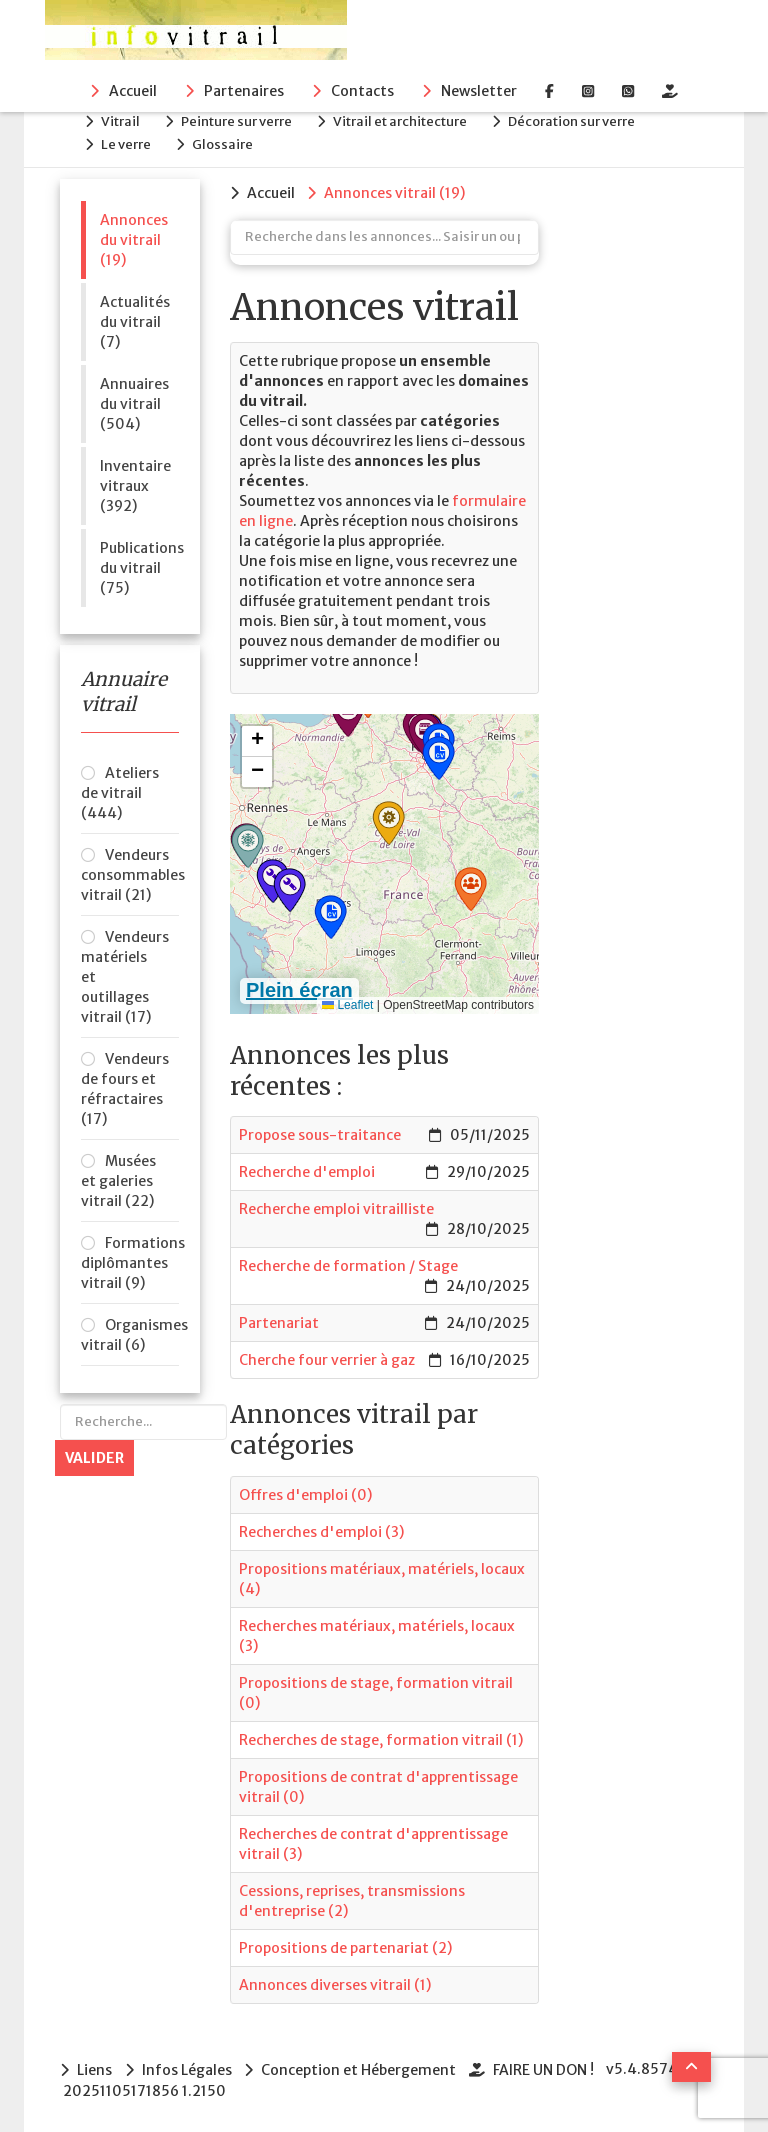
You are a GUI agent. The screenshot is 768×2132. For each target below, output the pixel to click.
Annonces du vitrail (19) (134, 236)
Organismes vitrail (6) (130, 1331)
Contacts (362, 91)
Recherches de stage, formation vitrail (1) (381, 1735)
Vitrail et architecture (409, 120)
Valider (94, 1454)
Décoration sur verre (583, 120)
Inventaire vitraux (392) (135, 482)
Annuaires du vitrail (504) (134, 400)
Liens (94, 2065)
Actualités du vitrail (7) (135, 318)
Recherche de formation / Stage (348, 1262)
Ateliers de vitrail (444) (120, 789)
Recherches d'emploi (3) (321, 1527)
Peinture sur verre (242, 120)
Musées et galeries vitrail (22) (118, 1177)
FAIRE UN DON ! (547, 2065)
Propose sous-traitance (320, 1131)
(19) (396, 189)
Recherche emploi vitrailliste (336, 1205)
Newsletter (479, 91)
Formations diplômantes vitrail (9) (130, 1259)
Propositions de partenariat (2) (345, 1943)
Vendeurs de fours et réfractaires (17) (125, 1085)
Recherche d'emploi (307, 1168)
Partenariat (279, 1319)
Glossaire (228, 141)
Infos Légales (188, 2065)
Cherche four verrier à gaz (327, 1356)
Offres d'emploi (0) (305, 1490)
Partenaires (244, 91)
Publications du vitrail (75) (139, 564)
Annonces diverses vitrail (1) (335, 1980)
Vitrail (123, 120)
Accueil (133, 91)
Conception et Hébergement (361, 2065)
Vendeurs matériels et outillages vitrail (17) (125, 973)
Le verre (129, 141)
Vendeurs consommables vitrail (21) (130, 871)
